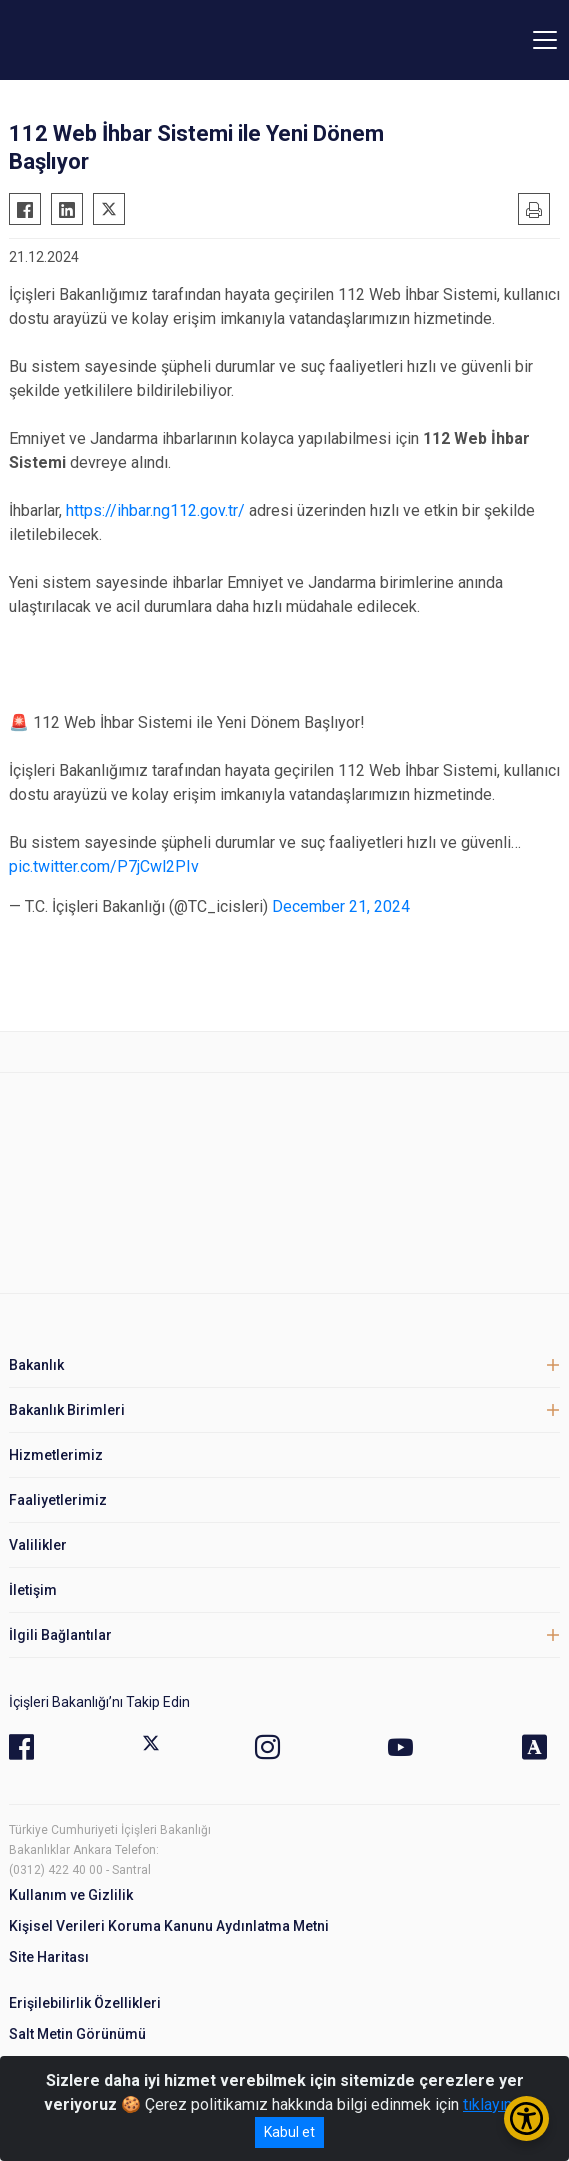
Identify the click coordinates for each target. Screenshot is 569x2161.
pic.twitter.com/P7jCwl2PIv (104, 866)
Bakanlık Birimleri (67, 1410)
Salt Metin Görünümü (77, 2034)
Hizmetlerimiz (56, 1455)
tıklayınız (494, 2104)
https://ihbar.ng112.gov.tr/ (155, 510)
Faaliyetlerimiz (58, 1500)
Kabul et (289, 2132)
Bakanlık (36, 1365)
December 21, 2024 (341, 906)
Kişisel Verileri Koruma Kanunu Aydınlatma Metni (169, 1926)
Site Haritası (49, 1957)
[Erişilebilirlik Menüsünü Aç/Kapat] (526, 2118)
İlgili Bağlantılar (60, 1635)
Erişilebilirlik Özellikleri (85, 2003)
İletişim (33, 1590)
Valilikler (38, 1545)
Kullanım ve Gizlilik (71, 1895)
